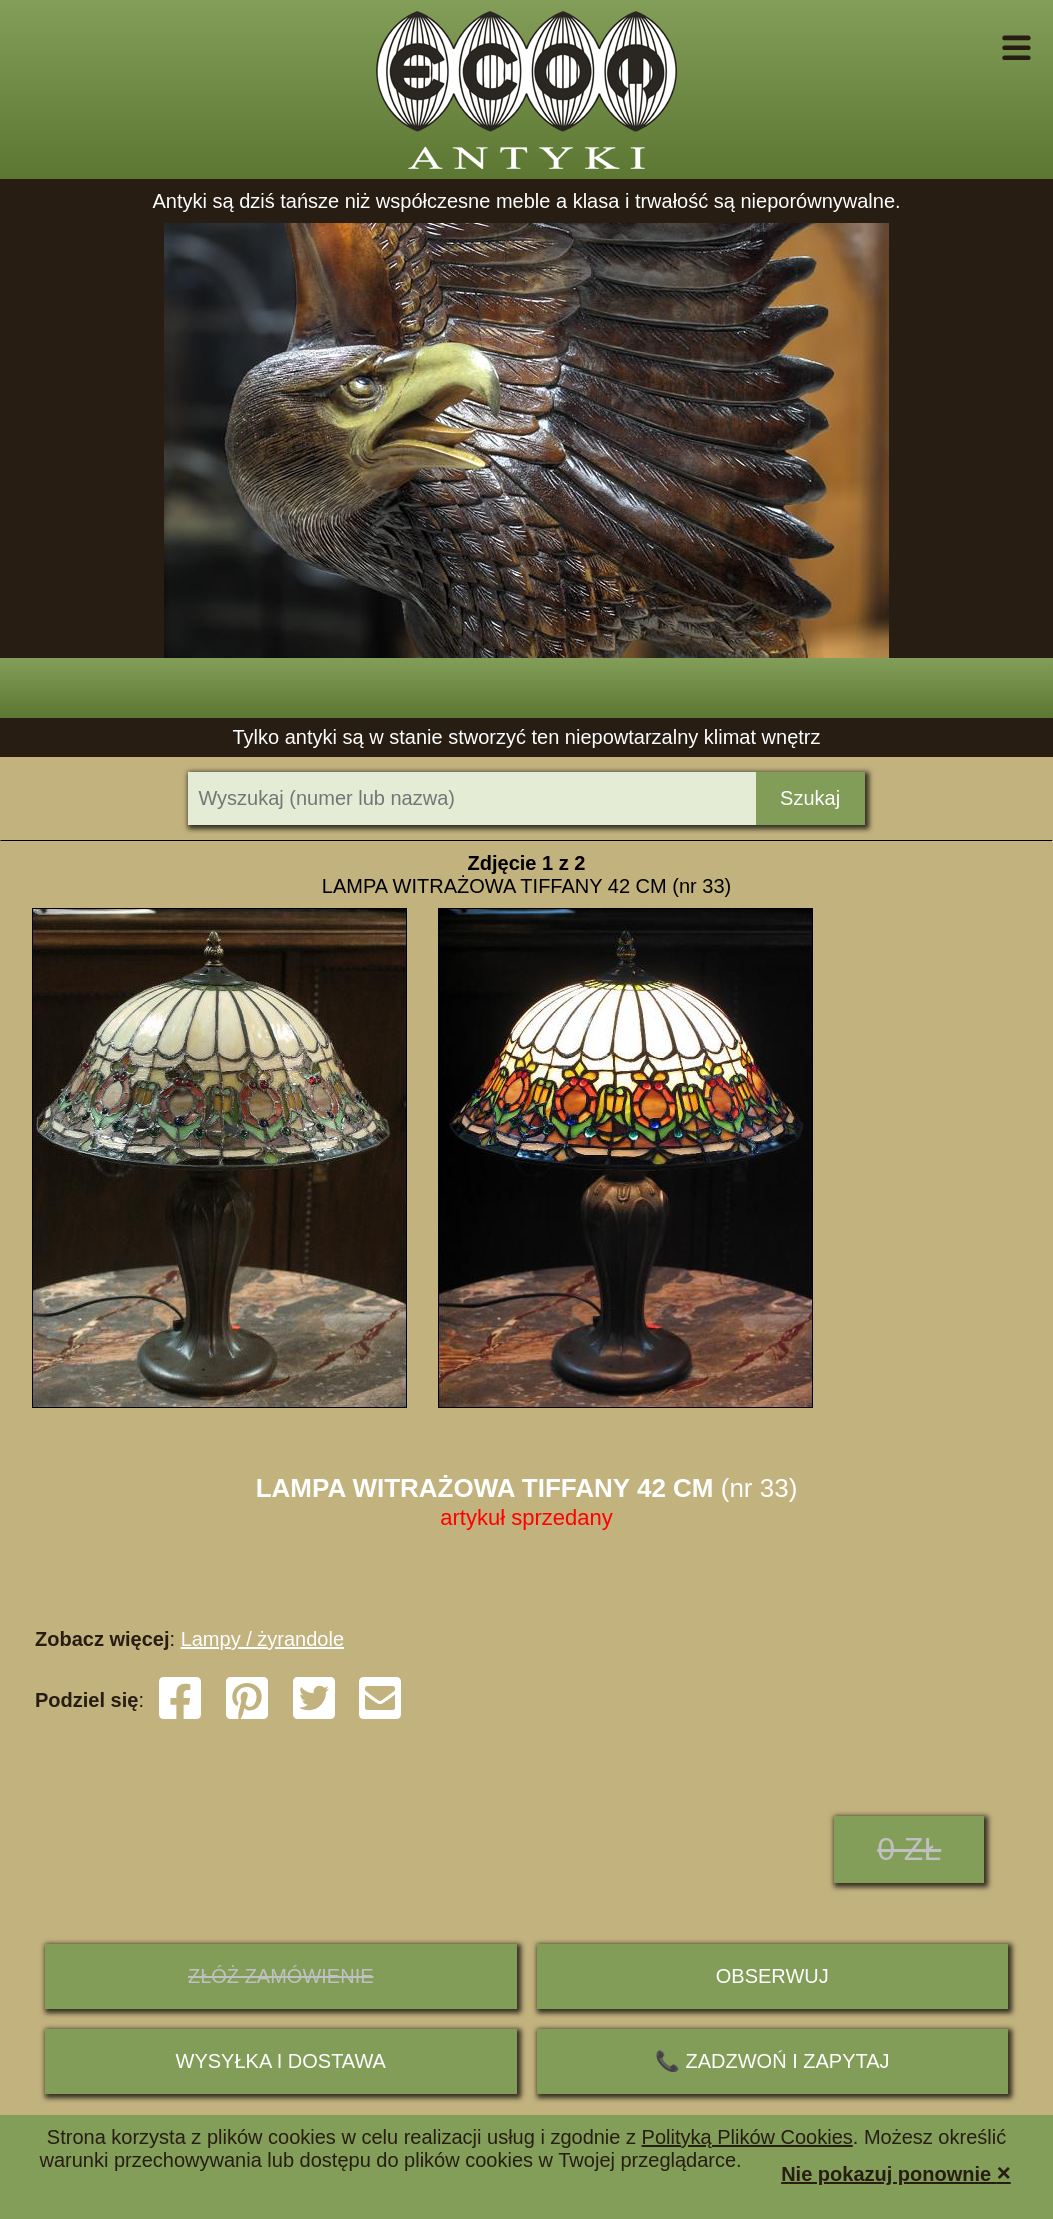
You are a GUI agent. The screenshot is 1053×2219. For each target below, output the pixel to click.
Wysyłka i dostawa (281, 2061)
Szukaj (810, 798)
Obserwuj (772, 1976)
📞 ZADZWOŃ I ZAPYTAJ (772, 2061)
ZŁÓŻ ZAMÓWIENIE (281, 1976)
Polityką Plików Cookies (747, 2137)
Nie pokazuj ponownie (896, 2172)
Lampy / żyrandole (262, 1639)
